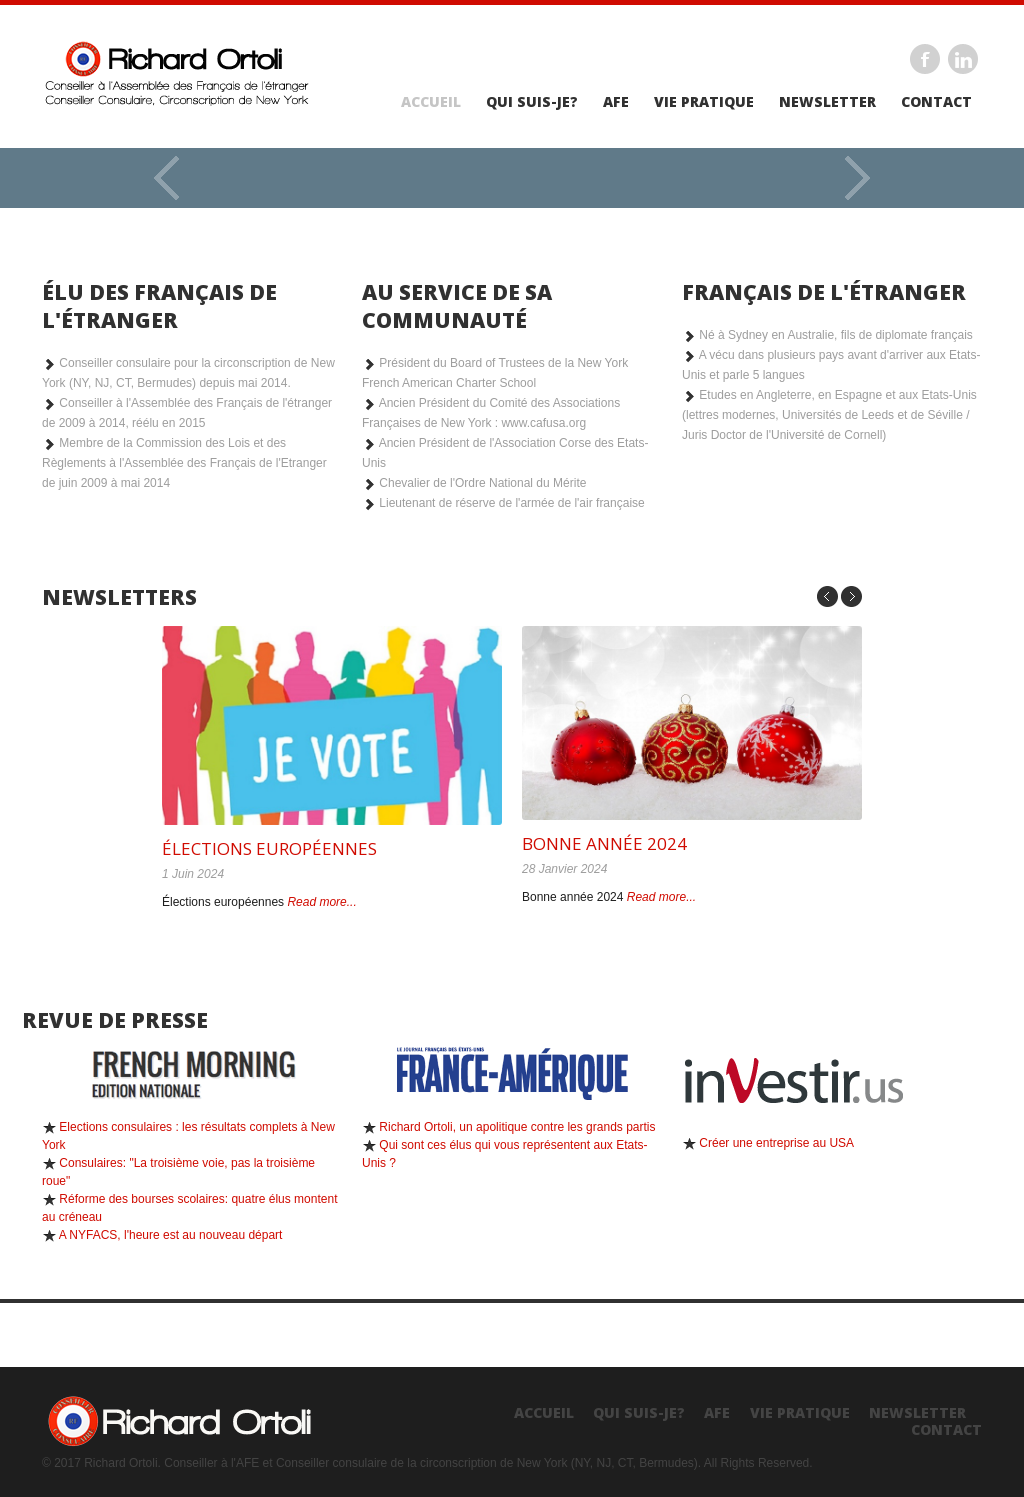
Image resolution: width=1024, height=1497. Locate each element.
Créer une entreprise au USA (776, 1143)
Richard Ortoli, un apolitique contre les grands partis (517, 1127)
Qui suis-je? (532, 102)
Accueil (431, 102)
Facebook (925, 59)
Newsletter (827, 102)
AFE (616, 102)
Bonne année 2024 (604, 843)
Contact (936, 102)
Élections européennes (269, 848)
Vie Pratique (704, 102)
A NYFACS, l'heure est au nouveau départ (171, 1235)
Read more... (321, 902)
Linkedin (963, 59)
